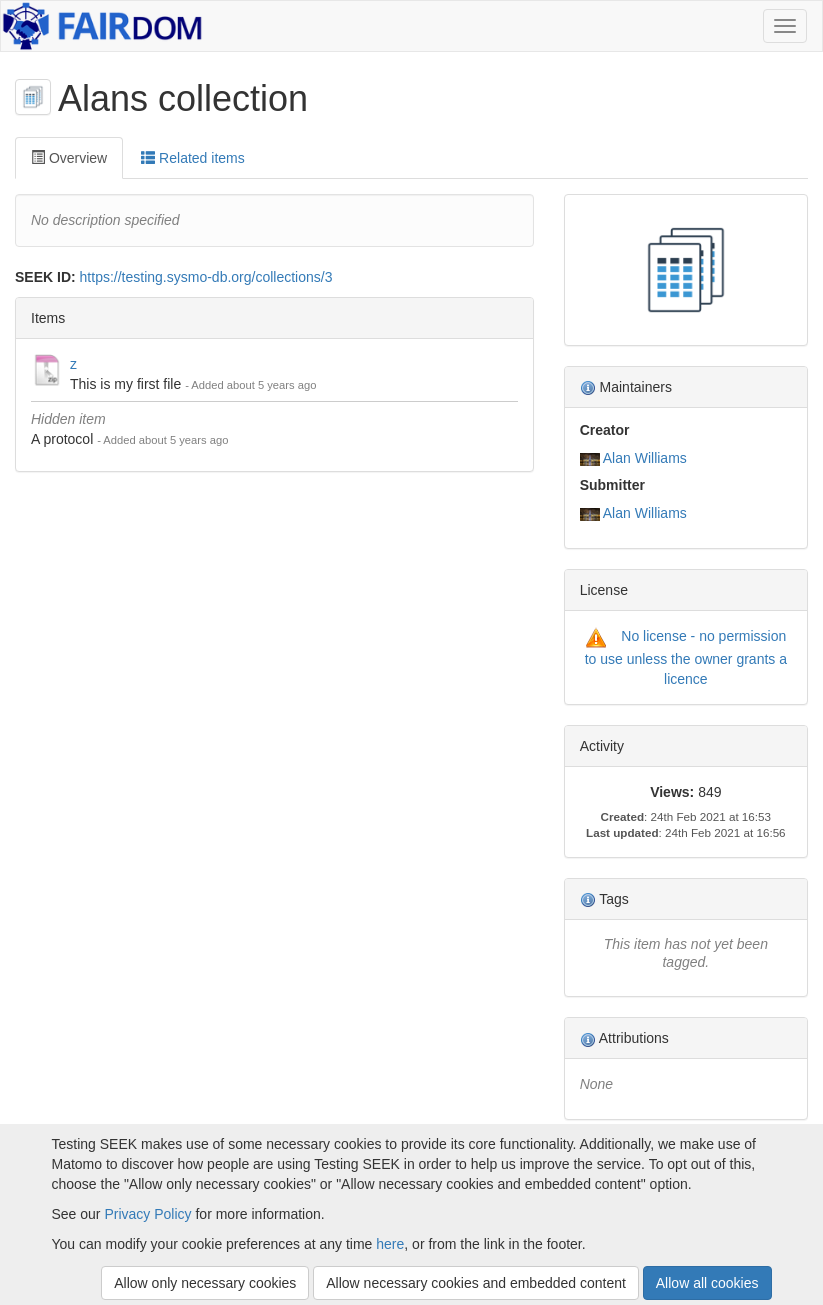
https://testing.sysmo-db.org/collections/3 (206, 277)
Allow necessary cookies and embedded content (476, 1283)
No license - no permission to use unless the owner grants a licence (686, 657)
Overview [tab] (69, 158)
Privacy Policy (147, 1214)
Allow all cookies (707, 1283)
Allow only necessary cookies (205, 1283)
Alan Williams (645, 458)
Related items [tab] (192, 158)
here (390, 1244)
